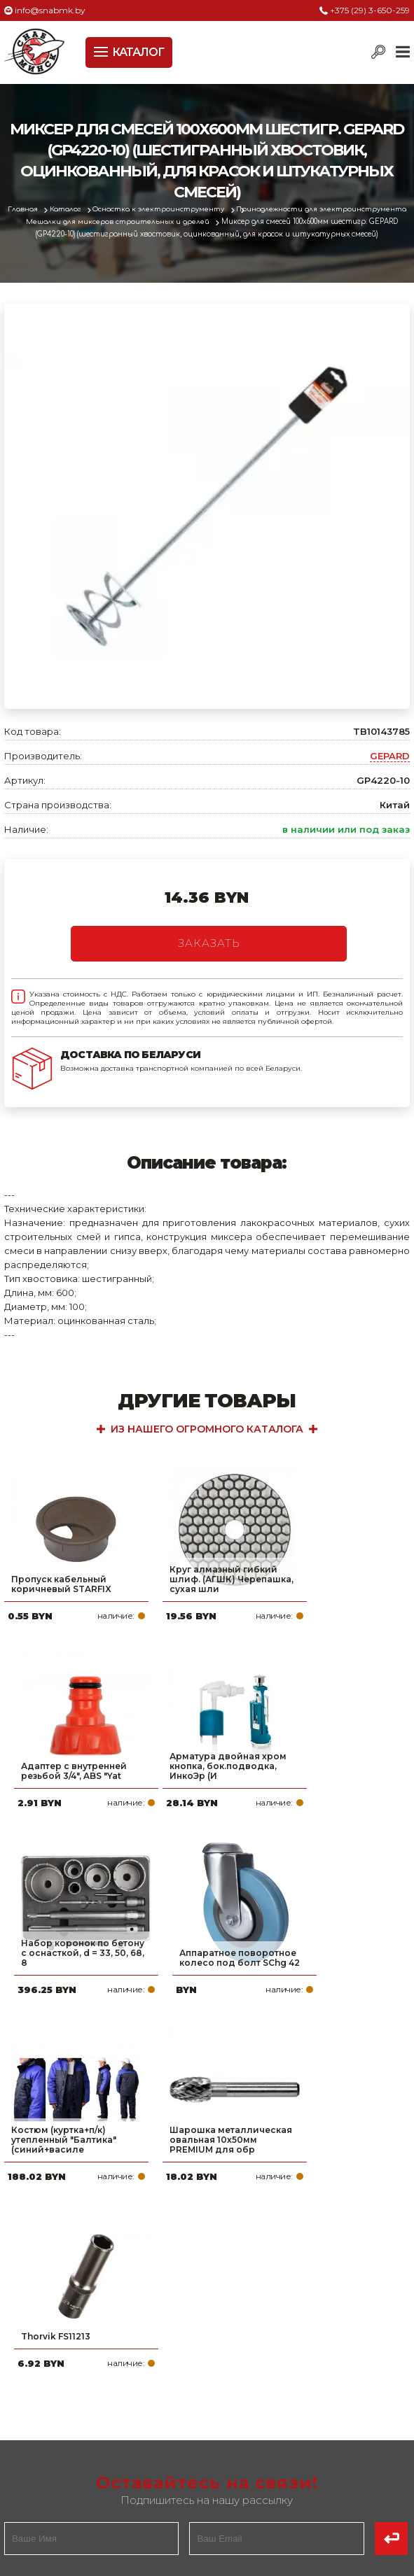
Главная (23, 209)
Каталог (66, 209)
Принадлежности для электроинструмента (322, 209)
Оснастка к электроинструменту (161, 209)
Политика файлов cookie (63, 2304)
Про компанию (46, 2372)
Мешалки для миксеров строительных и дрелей (118, 221)
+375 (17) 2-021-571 (286, 2394)
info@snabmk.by (50, 10)
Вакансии (31, 2484)
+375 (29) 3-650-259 (370, 10)
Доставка (31, 2417)
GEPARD (390, 755)
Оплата (25, 2394)
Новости (27, 2439)
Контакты (31, 2462)
